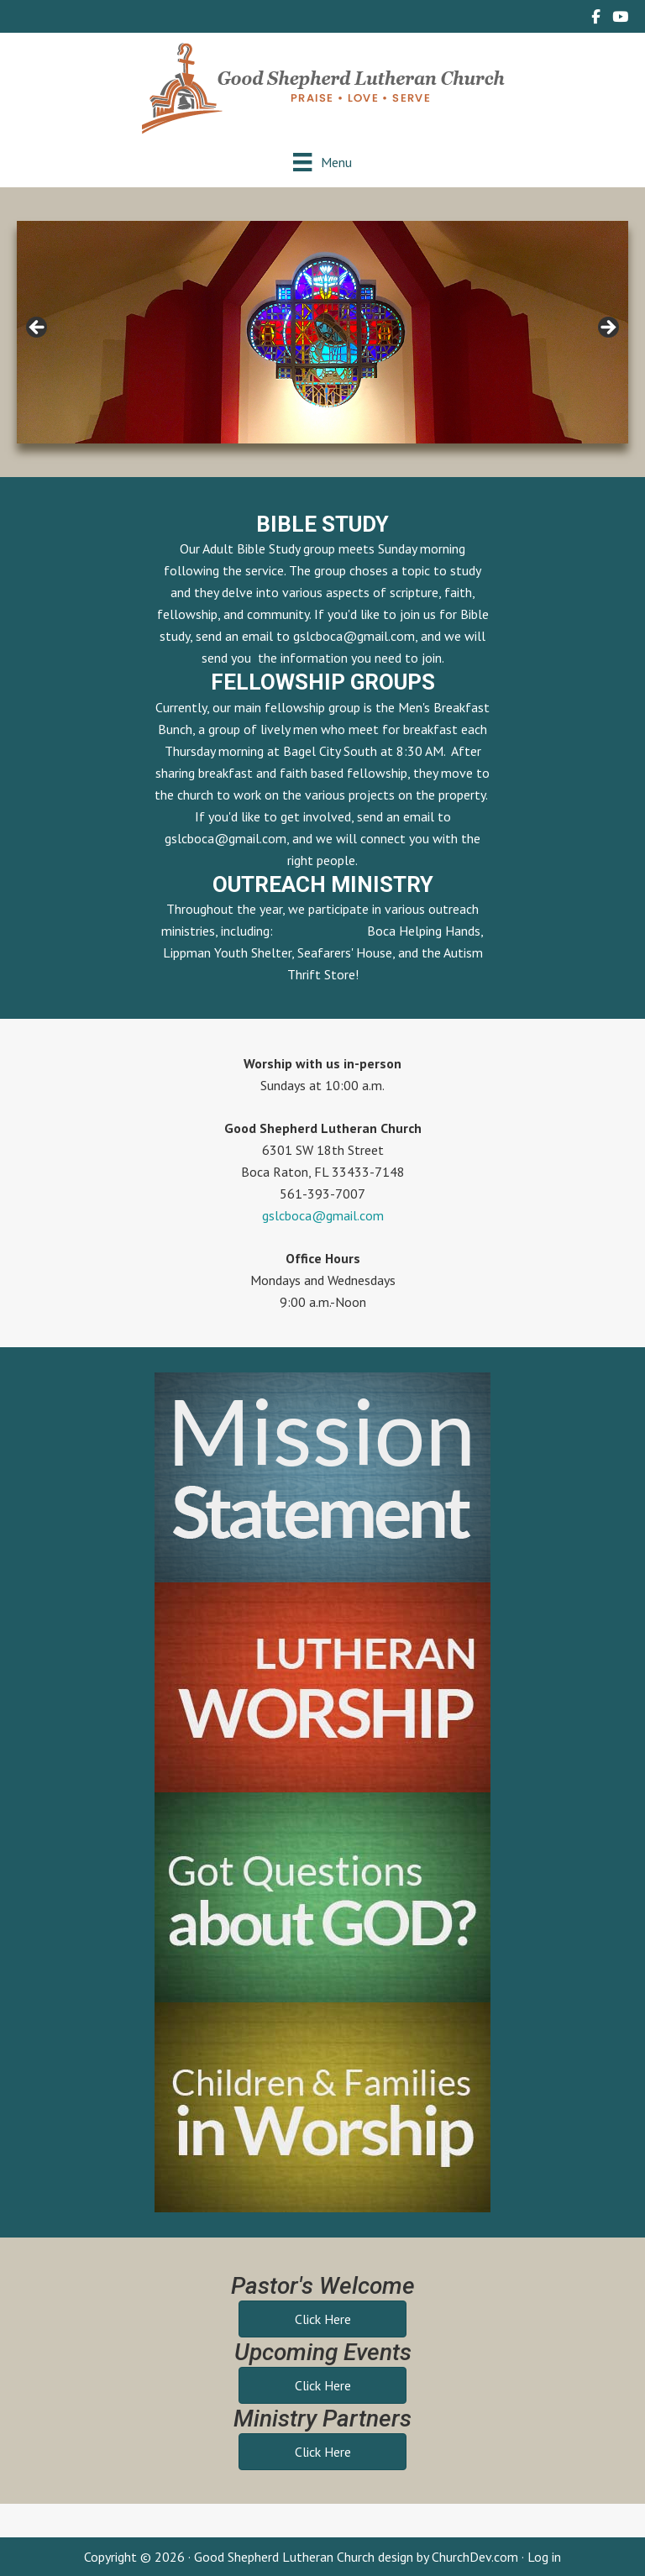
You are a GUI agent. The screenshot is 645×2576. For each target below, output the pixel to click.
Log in (544, 2556)
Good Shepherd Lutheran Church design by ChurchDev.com (356, 2556)
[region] (322, 332)
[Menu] (322, 161)
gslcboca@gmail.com (354, 635)
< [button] (37, 328)
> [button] (607, 328)
